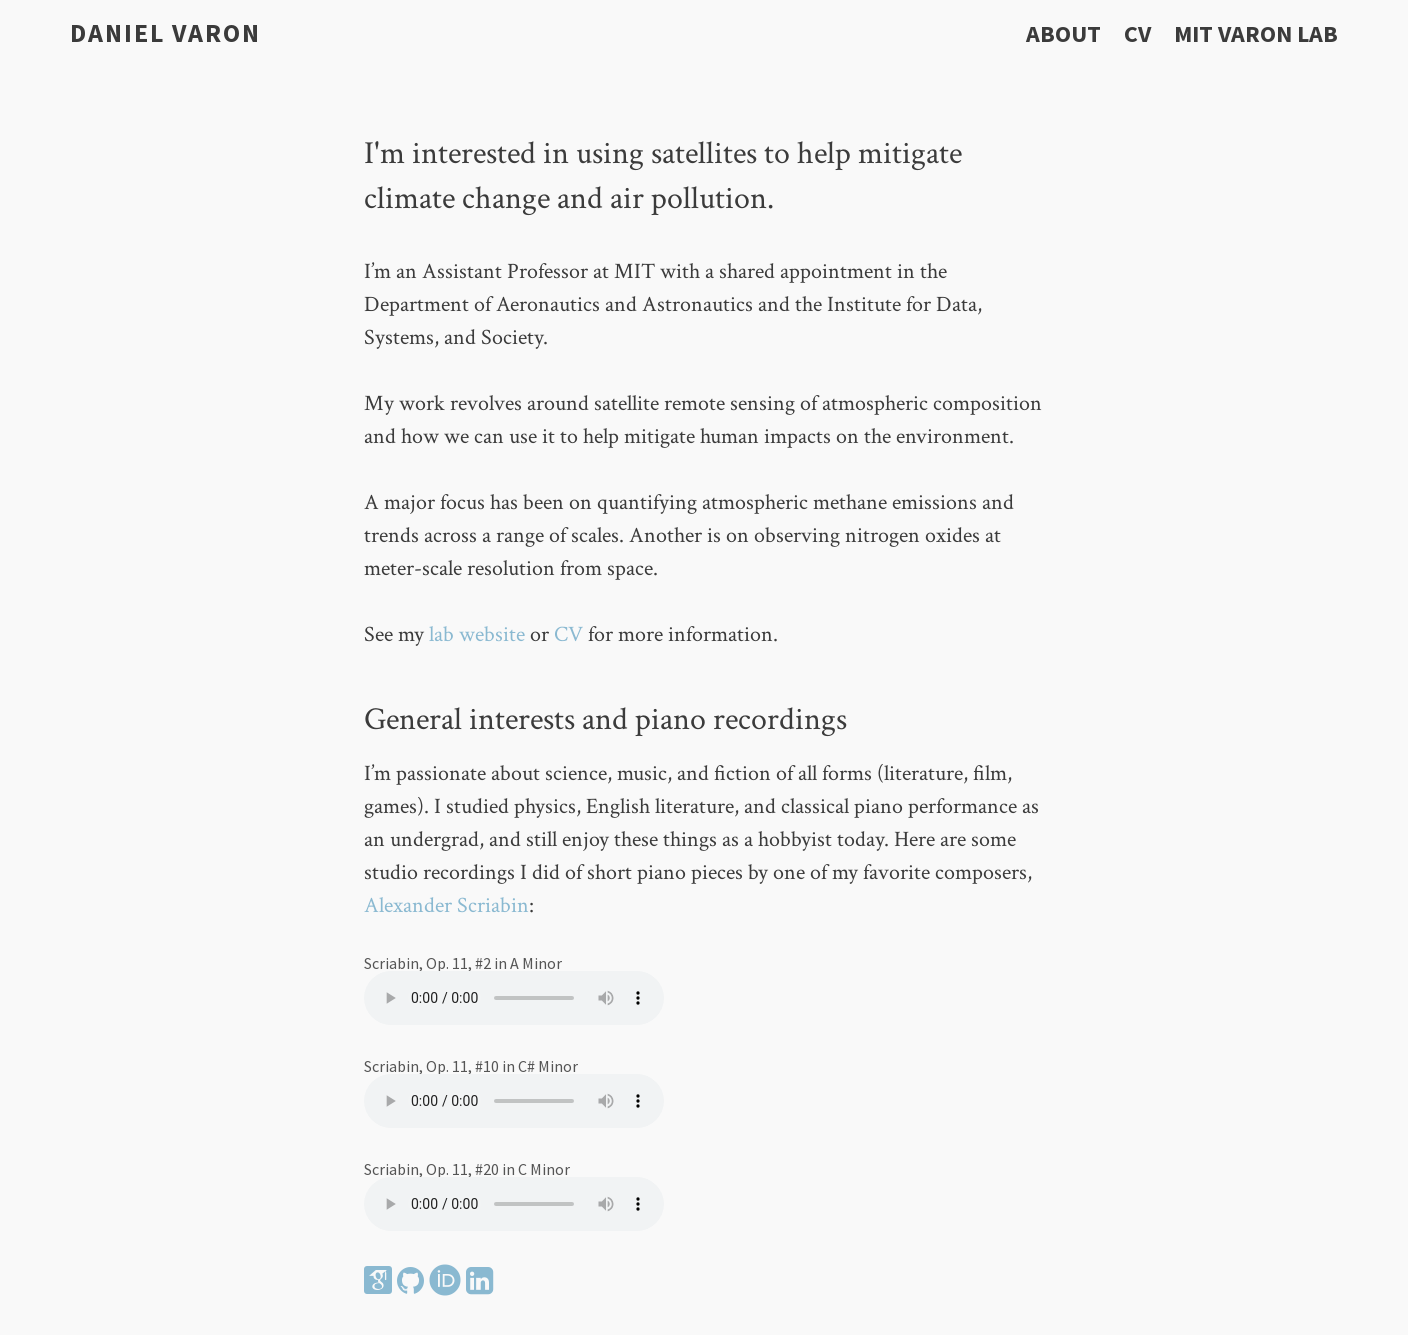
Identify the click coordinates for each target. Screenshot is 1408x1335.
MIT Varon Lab (1256, 33)
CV (1137, 33)
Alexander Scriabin (446, 905)
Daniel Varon (165, 32)
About (1063, 33)
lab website (477, 634)
